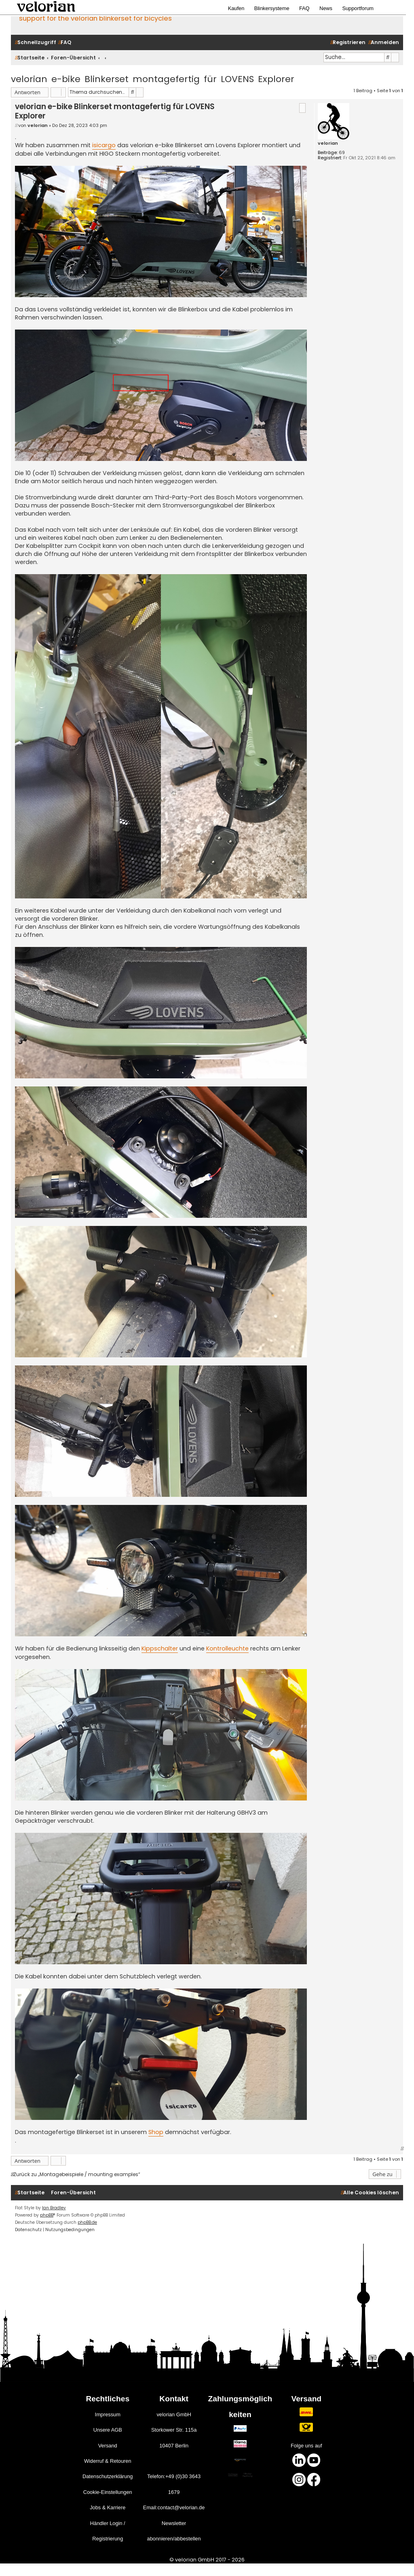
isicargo (104, 145)
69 (342, 152)
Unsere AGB (107, 2430)
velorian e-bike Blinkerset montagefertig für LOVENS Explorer (152, 79)
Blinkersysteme (271, 8)
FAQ (304, 8)
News (325, 8)
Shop (155, 2132)
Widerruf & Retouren (107, 2461)
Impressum (107, 2414)
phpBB (46, 2215)
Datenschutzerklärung (107, 2476)
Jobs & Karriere (107, 2507)
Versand (107, 2446)
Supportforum (358, 8)
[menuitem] (64, 42)
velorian (328, 143)
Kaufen (236, 8)
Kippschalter (160, 1648)
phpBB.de (87, 2222)
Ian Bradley (54, 2208)
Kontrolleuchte (227, 1648)
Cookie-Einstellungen (107, 2492)
